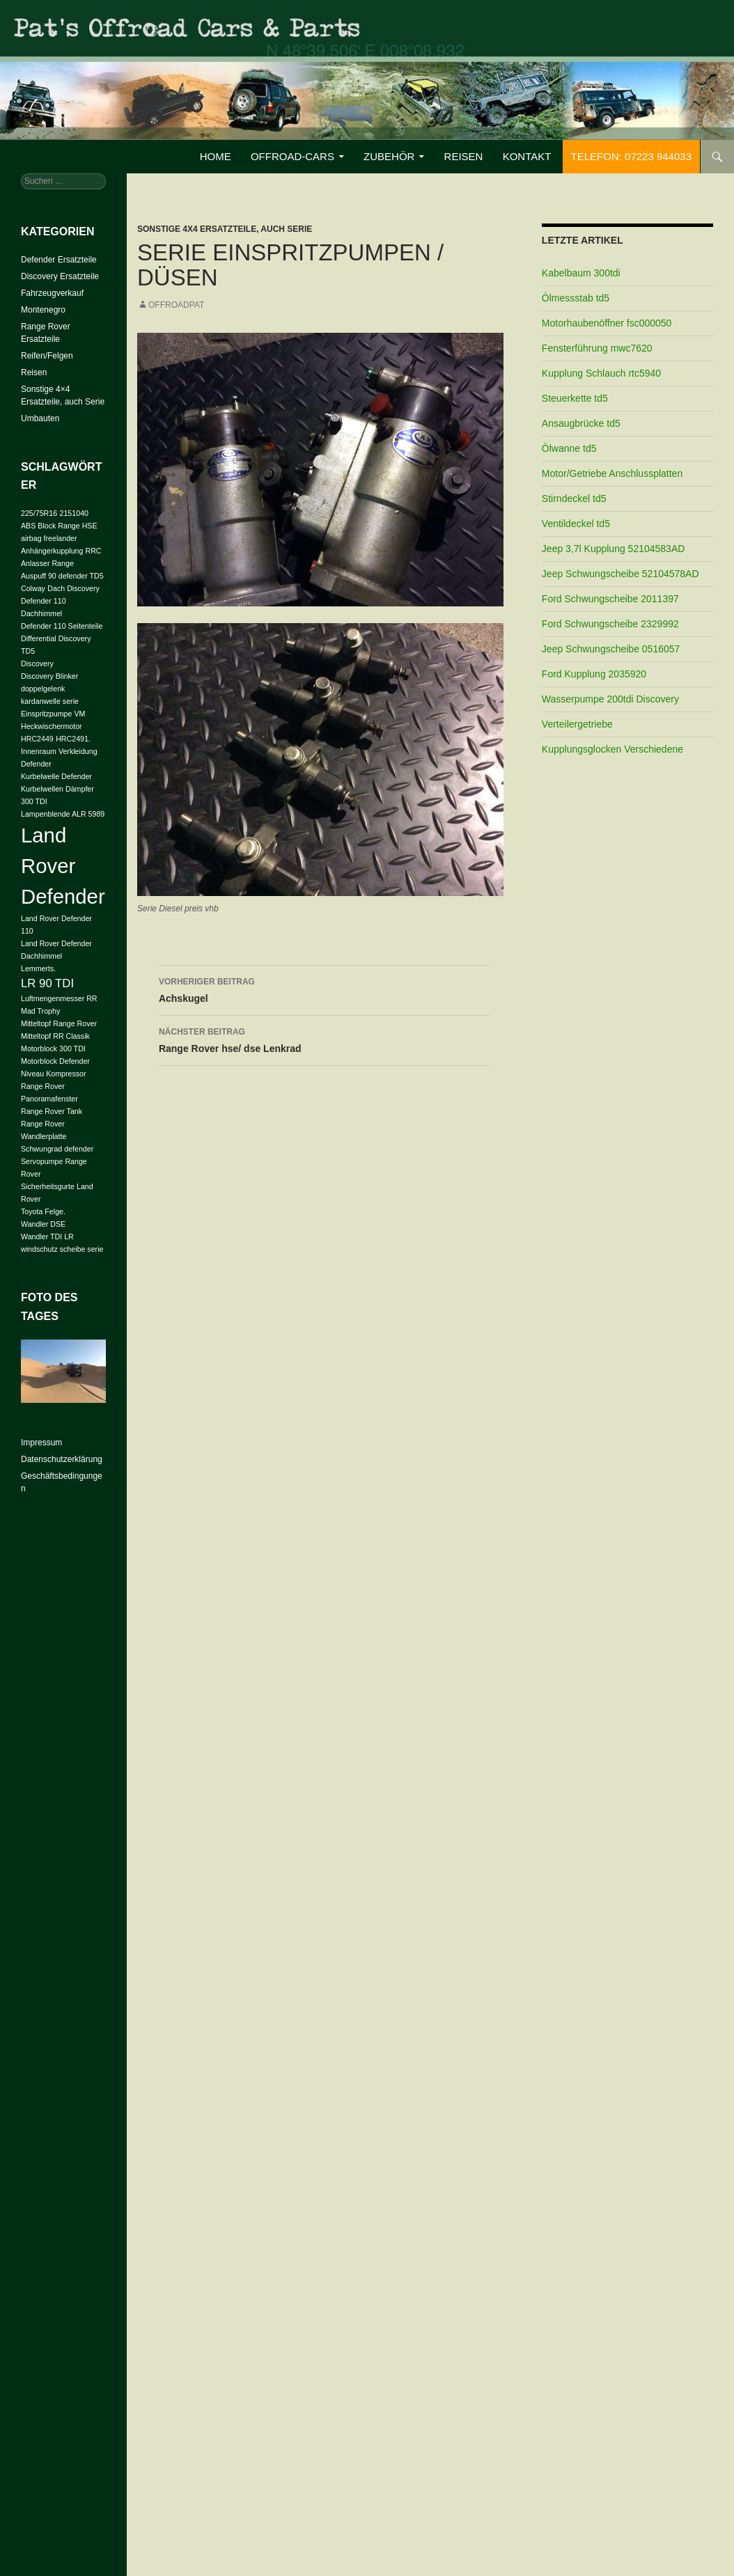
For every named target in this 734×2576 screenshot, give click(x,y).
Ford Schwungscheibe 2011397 (610, 598)
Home (215, 156)
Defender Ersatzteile (59, 260)
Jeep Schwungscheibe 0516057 (611, 648)
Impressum (41, 1442)
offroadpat (176, 305)
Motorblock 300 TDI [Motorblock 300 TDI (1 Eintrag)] (53, 1048)
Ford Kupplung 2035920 (594, 674)
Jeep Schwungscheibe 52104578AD (620, 573)
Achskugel (324, 988)
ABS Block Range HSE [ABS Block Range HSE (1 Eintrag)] (59, 525)
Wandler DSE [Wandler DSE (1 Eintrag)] (43, 1224)
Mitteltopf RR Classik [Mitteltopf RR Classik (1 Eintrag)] (55, 1036)
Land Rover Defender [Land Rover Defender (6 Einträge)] (63, 866)
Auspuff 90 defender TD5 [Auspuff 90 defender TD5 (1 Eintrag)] (62, 576)
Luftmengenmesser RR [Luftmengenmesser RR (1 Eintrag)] (59, 998)
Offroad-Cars (292, 156)
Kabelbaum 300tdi (581, 272)
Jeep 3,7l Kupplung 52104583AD (613, 548)
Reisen (463, 156)
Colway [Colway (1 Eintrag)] (33, 588)
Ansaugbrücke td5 (581, 423)
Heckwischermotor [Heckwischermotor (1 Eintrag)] (51, 726)
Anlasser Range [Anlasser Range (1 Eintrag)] (47, 563)
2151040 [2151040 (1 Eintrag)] (74, 513)
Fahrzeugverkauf (52, 293)
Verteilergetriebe (577, 724)
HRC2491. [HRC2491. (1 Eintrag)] (73, 739)
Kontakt (527, 156)
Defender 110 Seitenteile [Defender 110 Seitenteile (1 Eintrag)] (61, 626)
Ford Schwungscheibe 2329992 (610, 623)
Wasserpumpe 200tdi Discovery (610, 699)
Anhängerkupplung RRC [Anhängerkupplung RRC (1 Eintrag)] (61, 551)
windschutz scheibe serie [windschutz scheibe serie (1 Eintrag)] (62, 1249)
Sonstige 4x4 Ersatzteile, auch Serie (224, 229)
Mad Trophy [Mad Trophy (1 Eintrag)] (40, 1011)
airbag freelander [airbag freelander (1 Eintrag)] (49, 538)
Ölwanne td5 (569, 448)
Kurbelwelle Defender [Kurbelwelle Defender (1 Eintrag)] (56, 776)
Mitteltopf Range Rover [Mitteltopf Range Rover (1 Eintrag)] (59, 1023)
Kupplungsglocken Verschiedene (612, 749)
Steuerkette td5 (575, 398)
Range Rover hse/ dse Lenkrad (324, 1038)
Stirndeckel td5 (574, 498)
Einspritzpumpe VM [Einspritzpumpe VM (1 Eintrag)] (53, 713)
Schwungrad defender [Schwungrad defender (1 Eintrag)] (57, 1149)
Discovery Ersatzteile (60, 276)
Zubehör (389, 156)
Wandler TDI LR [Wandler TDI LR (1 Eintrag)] (47, 1236)
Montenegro (43, 310)
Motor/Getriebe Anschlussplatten (612, 473)
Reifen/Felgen (47, 356)
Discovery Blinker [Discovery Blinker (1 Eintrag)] (49, 676)
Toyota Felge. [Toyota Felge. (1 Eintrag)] (43, 1211)
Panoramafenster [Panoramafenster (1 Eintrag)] (49, 1098)
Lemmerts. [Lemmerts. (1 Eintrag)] (38, 968)
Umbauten (40, 418)
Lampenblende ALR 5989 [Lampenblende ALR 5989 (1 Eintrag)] (62, 814)
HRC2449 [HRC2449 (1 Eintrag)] (37, 739)
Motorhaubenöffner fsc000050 (607, 323)
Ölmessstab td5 (575, 298)
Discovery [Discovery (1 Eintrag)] (37, 663)
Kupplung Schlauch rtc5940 (601, 373)
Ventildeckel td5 (576, 523)
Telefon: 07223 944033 (631, 156)
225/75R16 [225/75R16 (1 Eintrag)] (39, 513)
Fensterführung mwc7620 (597, 348)
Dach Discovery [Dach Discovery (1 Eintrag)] (73, 588)
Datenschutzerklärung (61, 1459)
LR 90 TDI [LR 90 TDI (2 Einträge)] (47, 983)
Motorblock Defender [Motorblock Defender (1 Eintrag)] (55, 1061)
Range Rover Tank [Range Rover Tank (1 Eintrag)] (51, 1111)
